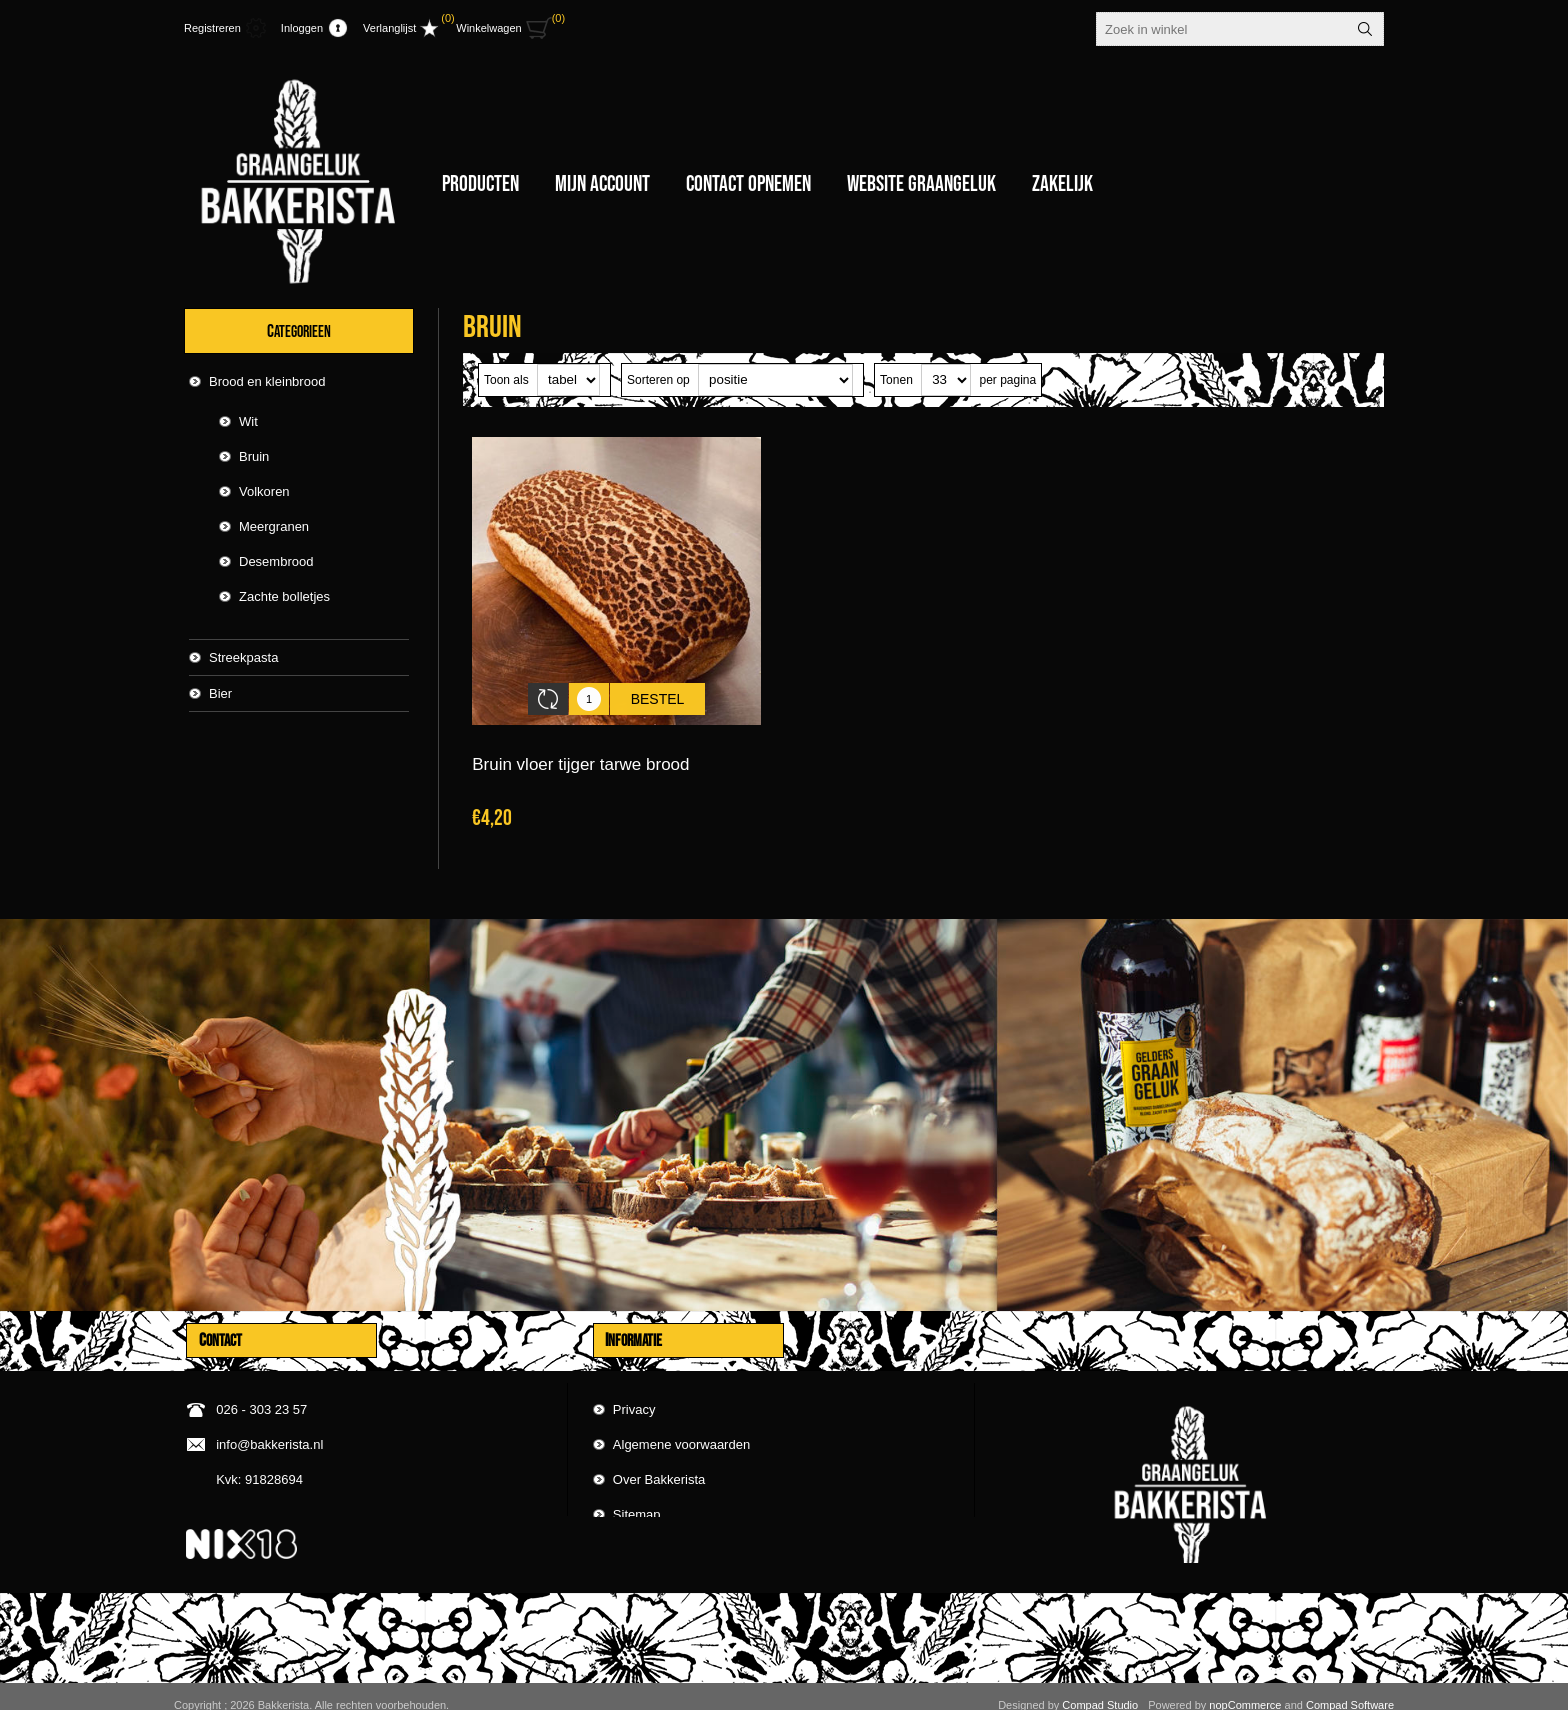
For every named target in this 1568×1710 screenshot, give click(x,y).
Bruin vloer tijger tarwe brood (580, 749)
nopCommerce (1245, 1688)
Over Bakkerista (659, 1455)
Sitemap (637, 1490)
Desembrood (276, 561)
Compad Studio (1100, 1688)
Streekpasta (243, 657)
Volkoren (264, 491)
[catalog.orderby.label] (775, 380)
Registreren (212, 28)
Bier (220, 693)
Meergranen (274, 526)
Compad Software (1350, 1688)
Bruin (254, 456)
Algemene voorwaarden (681, 1420)
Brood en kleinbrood (267, 381)
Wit (248, 421)
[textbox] (1222, 29)
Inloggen (302, 28)
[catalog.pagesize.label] (946, 380)
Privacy (634, 1385)
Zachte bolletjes (284, 596)
